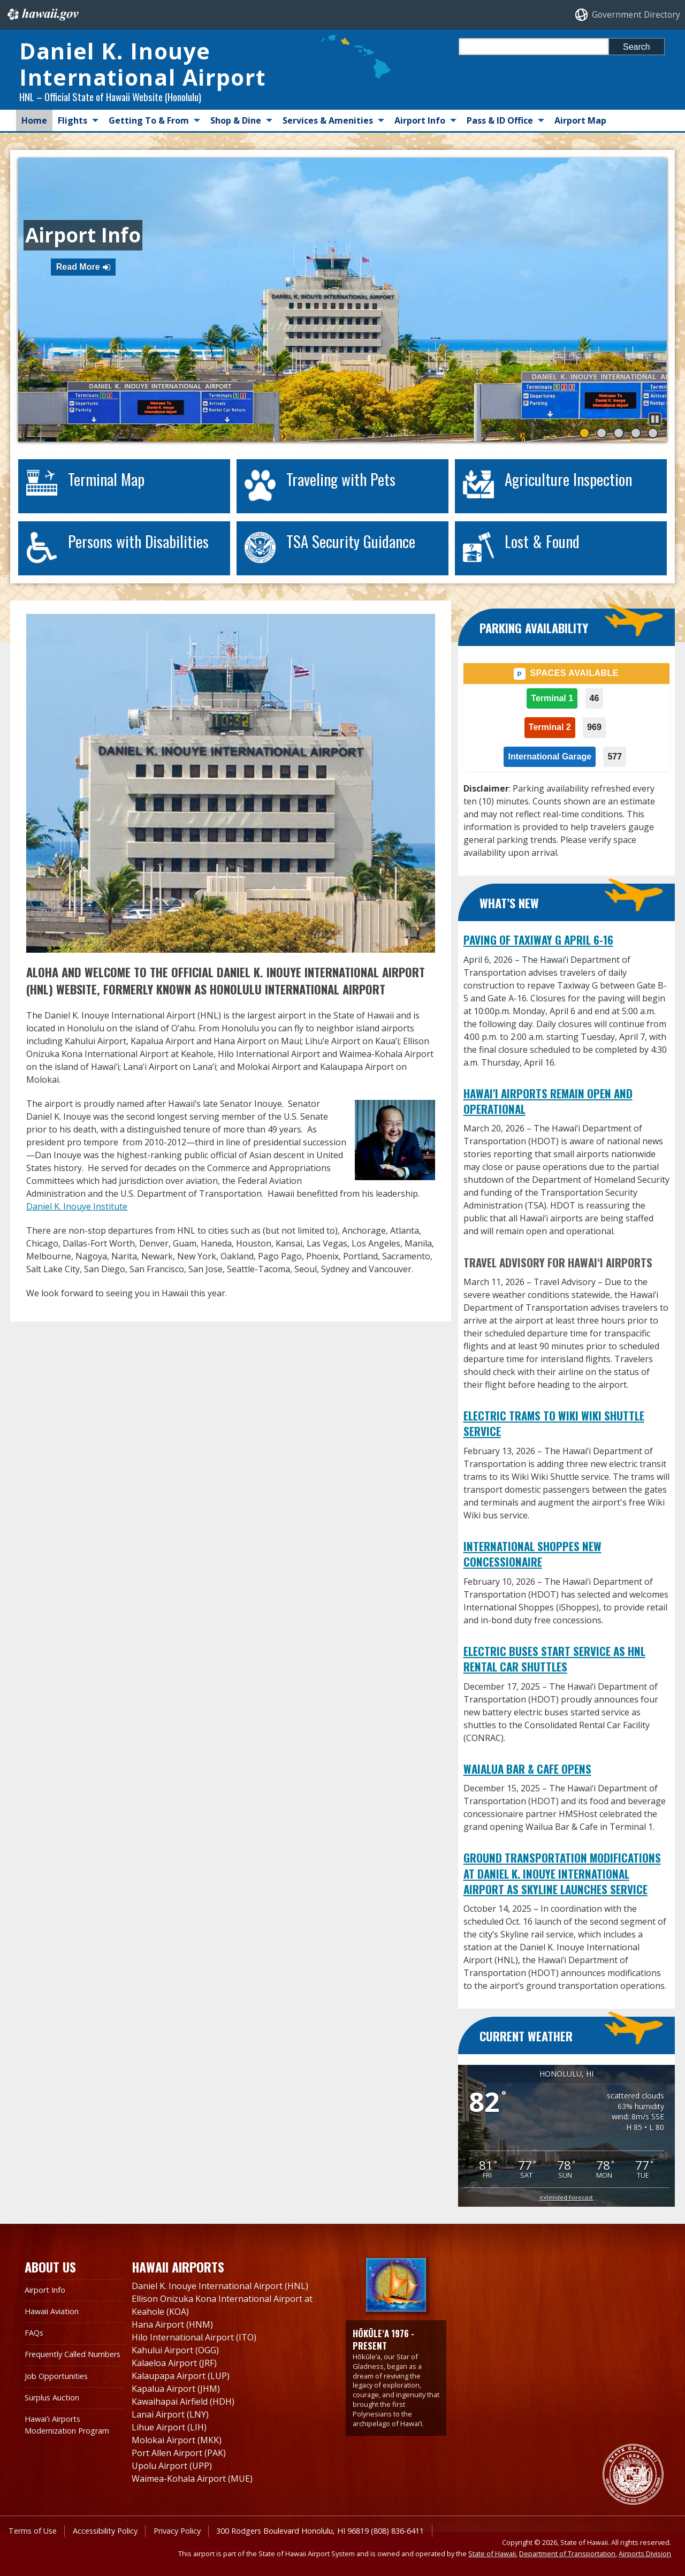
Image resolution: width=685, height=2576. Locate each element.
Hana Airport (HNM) (172, 2324)
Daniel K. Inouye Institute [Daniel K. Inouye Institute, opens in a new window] (76, 1206)
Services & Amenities (328, 120)
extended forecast (566, 2197)
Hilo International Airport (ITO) (194, 2337)
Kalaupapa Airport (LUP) (181, 2376)
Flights (72, 120)
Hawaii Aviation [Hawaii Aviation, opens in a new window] (52, 2311)
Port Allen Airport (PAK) (179, 2453)
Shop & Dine (235, 120)
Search (636, 46)
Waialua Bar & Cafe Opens (527, 1768)
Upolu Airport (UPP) (172, 2466)
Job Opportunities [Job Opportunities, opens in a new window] (56, 2376)
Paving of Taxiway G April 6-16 (538, 939)
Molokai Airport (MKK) (177, 2440)
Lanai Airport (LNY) (170, 2414)
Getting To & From (149, 120)
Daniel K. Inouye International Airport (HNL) (220, 2286)
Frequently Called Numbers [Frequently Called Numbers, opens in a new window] (72, 2354)
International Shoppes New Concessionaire (532, 1554)
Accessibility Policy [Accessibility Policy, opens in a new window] (105, 2531)
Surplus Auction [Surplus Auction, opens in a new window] (52, 2397)
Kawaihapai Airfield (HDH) (183, 2401)
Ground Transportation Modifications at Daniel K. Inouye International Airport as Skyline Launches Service (562, 1873)
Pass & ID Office (500, 120)
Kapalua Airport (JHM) (176, 2389)
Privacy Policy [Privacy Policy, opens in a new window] (177, 2531)
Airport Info (419, 120)
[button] (655, 419)
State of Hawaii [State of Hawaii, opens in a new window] (492, 2553)
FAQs (34, 2333)
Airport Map (580, 120)
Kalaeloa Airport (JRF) (174, 2363)
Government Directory (636, 14)
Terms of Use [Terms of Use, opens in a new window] (33, 2531)
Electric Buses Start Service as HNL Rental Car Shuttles (554, 1659)
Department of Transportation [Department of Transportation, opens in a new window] (567, 2553)
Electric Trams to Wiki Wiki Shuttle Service (553, 1423)
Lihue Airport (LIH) (169, 2427)
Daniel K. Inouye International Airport (142, 64)
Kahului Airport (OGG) (175, 2350)
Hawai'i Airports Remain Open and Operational (548, 1101)
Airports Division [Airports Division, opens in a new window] (645, 2553)
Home (34, 120)
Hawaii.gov (42, 14)
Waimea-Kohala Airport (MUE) (192, 2478)
